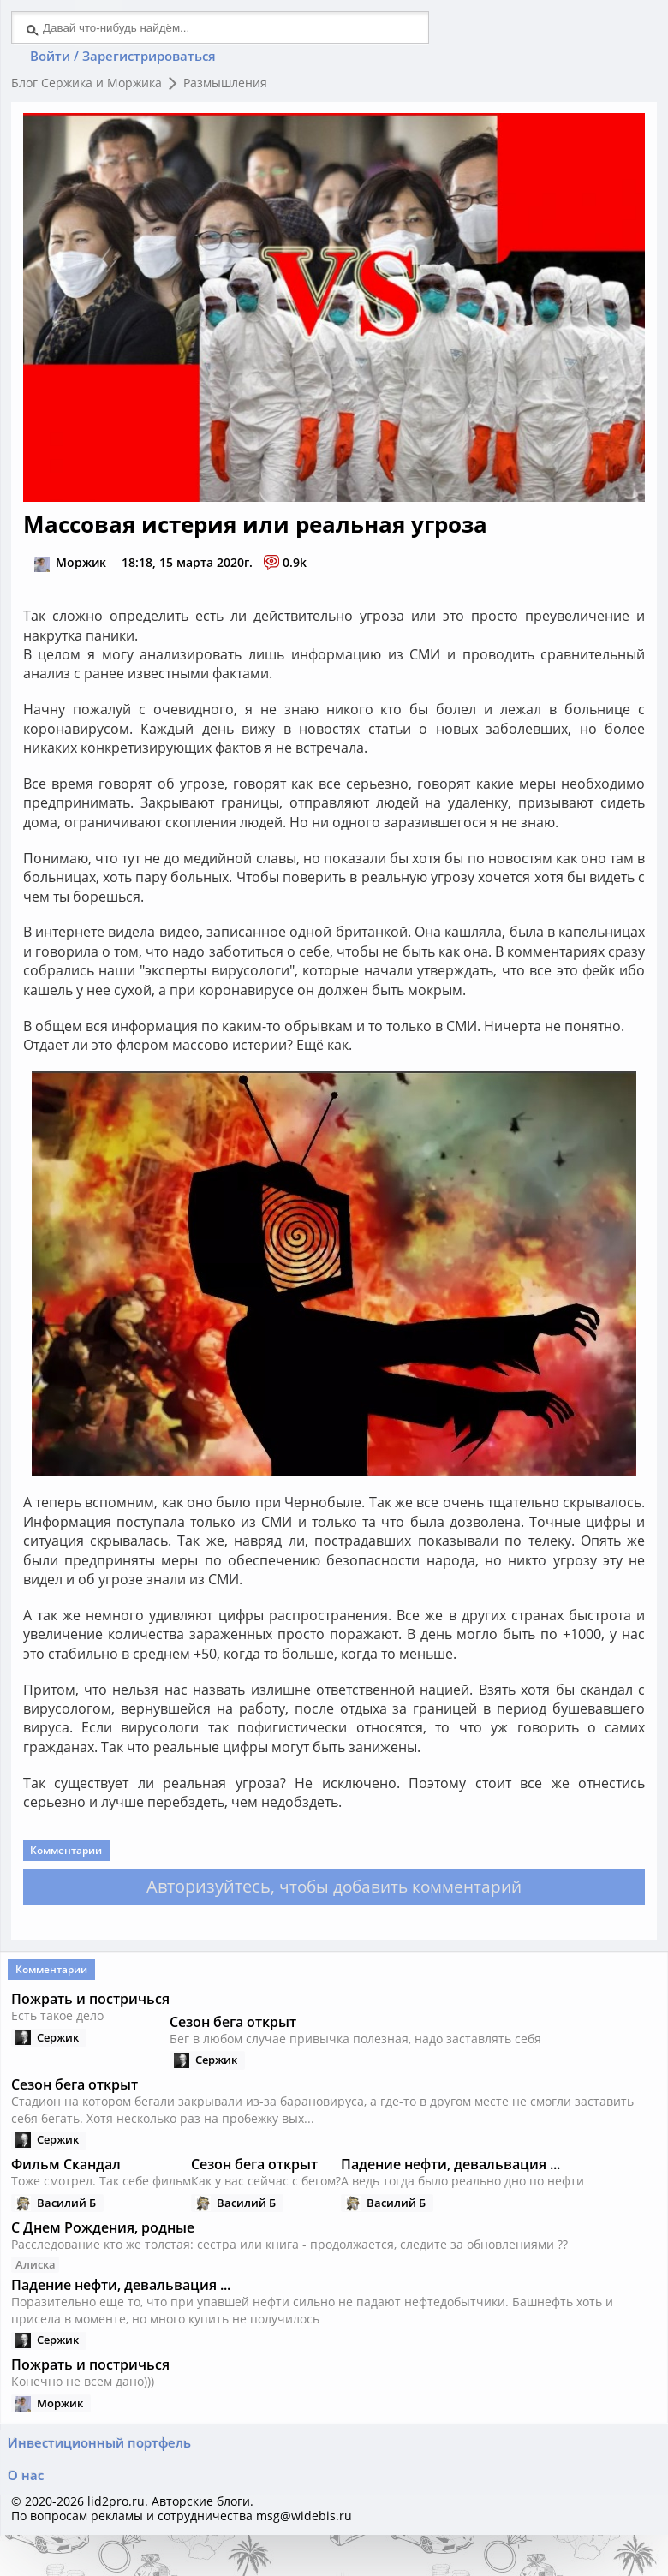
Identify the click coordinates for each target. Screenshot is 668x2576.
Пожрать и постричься (92, 2025)
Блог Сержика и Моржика (88, 89)
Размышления (227, 89)
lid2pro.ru (117, 2540)
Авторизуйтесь (203, 1904)
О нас (28, 2510)
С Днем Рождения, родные (104, 2261)
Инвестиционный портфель (102, 2473)
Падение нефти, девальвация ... (122, 2320)
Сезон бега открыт (234, 2051)
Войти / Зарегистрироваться (129, 60)
